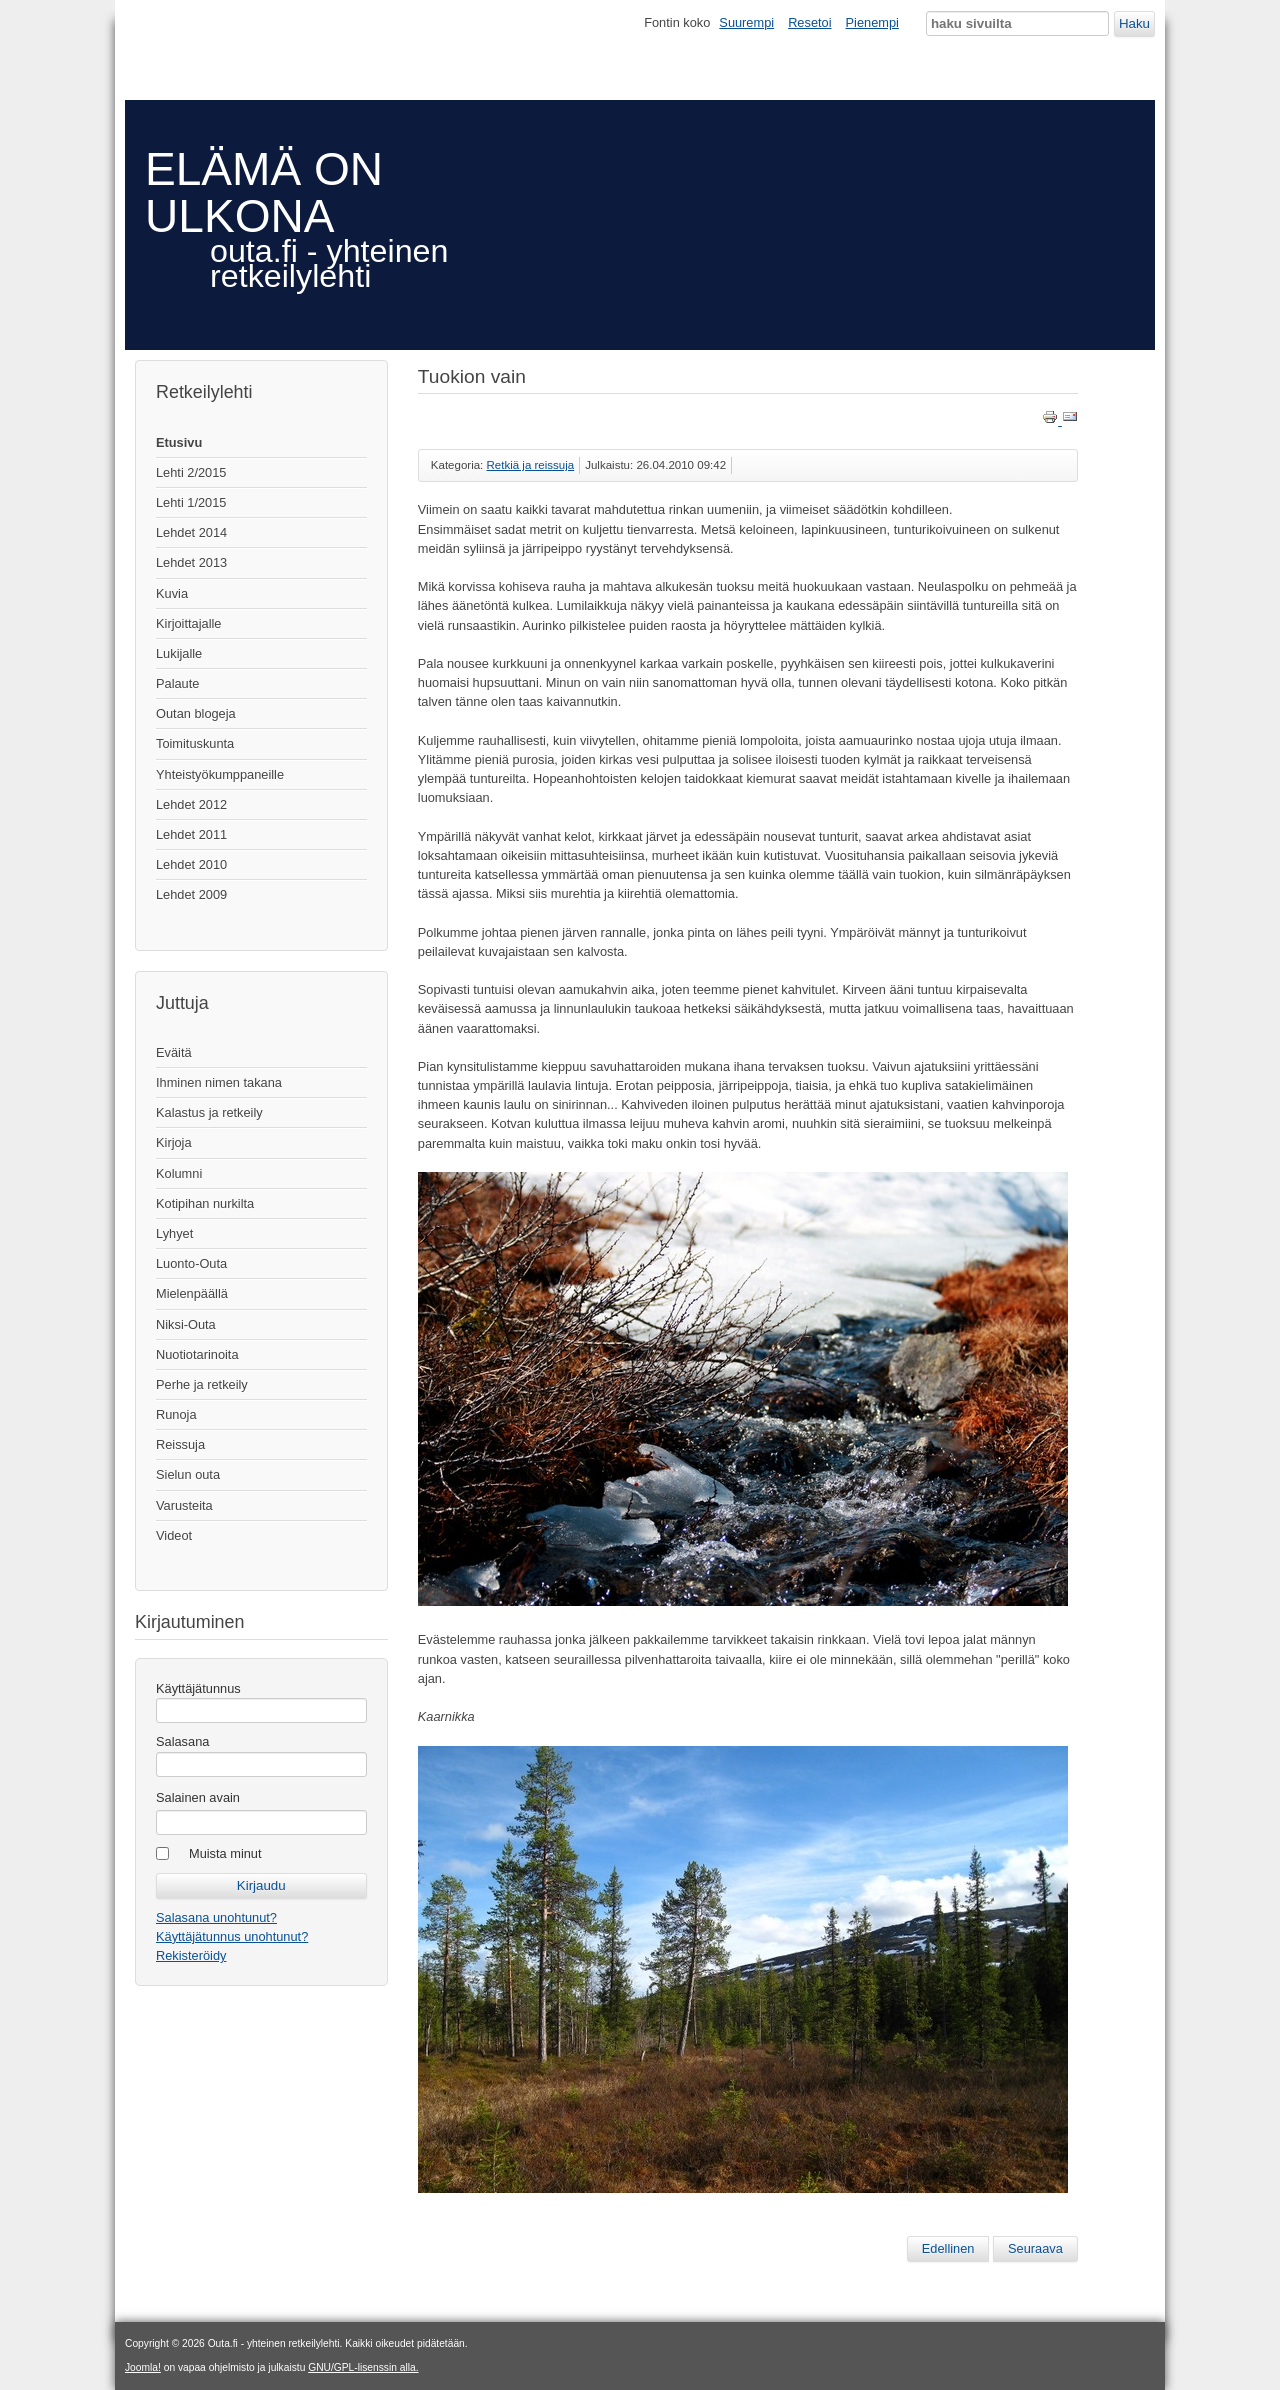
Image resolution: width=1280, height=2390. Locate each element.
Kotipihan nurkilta (205, 1203)
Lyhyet (174, 1233)
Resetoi (809, 22)
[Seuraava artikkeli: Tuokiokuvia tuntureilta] (1035, 2249)
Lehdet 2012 (191, 804)
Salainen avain (198, 1797)
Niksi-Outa (186, 1324)
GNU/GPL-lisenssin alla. (363, 2367)
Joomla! (143, 2367)
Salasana (182, 1741)
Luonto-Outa (191, 1263)
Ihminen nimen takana (219, 1082)
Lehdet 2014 (191, 532)
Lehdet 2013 (191, 562)
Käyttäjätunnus (198, 1688)
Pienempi (872, 22)
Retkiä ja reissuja (531, 465)
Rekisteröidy (191, 1955)
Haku (1134, 23)
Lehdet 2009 (191, 894)
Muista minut (225, 1853)
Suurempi (746, 22)
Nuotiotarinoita (197, 1354)
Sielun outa (188, 1474)
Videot (174, 1535)
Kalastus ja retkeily (209, 1112)
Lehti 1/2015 (191, 502)
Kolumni (179, 1173)
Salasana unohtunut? (216, 1917)
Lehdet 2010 (191, 864)
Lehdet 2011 (191, 834)
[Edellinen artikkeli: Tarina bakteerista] (948, 2249)
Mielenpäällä (192, 1293)
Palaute (177, 683)
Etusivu (179, 442)
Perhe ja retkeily (202, 1384)
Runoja (176, 1414)
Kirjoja (174, 1142)
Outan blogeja (196, 713)
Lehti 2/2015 (191, 472)
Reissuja (180, 1444)
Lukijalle (179, 653)
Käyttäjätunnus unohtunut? (232, 1936)
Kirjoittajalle (188, 623)
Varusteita (184, 1505)
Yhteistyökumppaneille (220, 774)
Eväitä (174, 1052)
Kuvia (172, 593)
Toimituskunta (195, 743)
